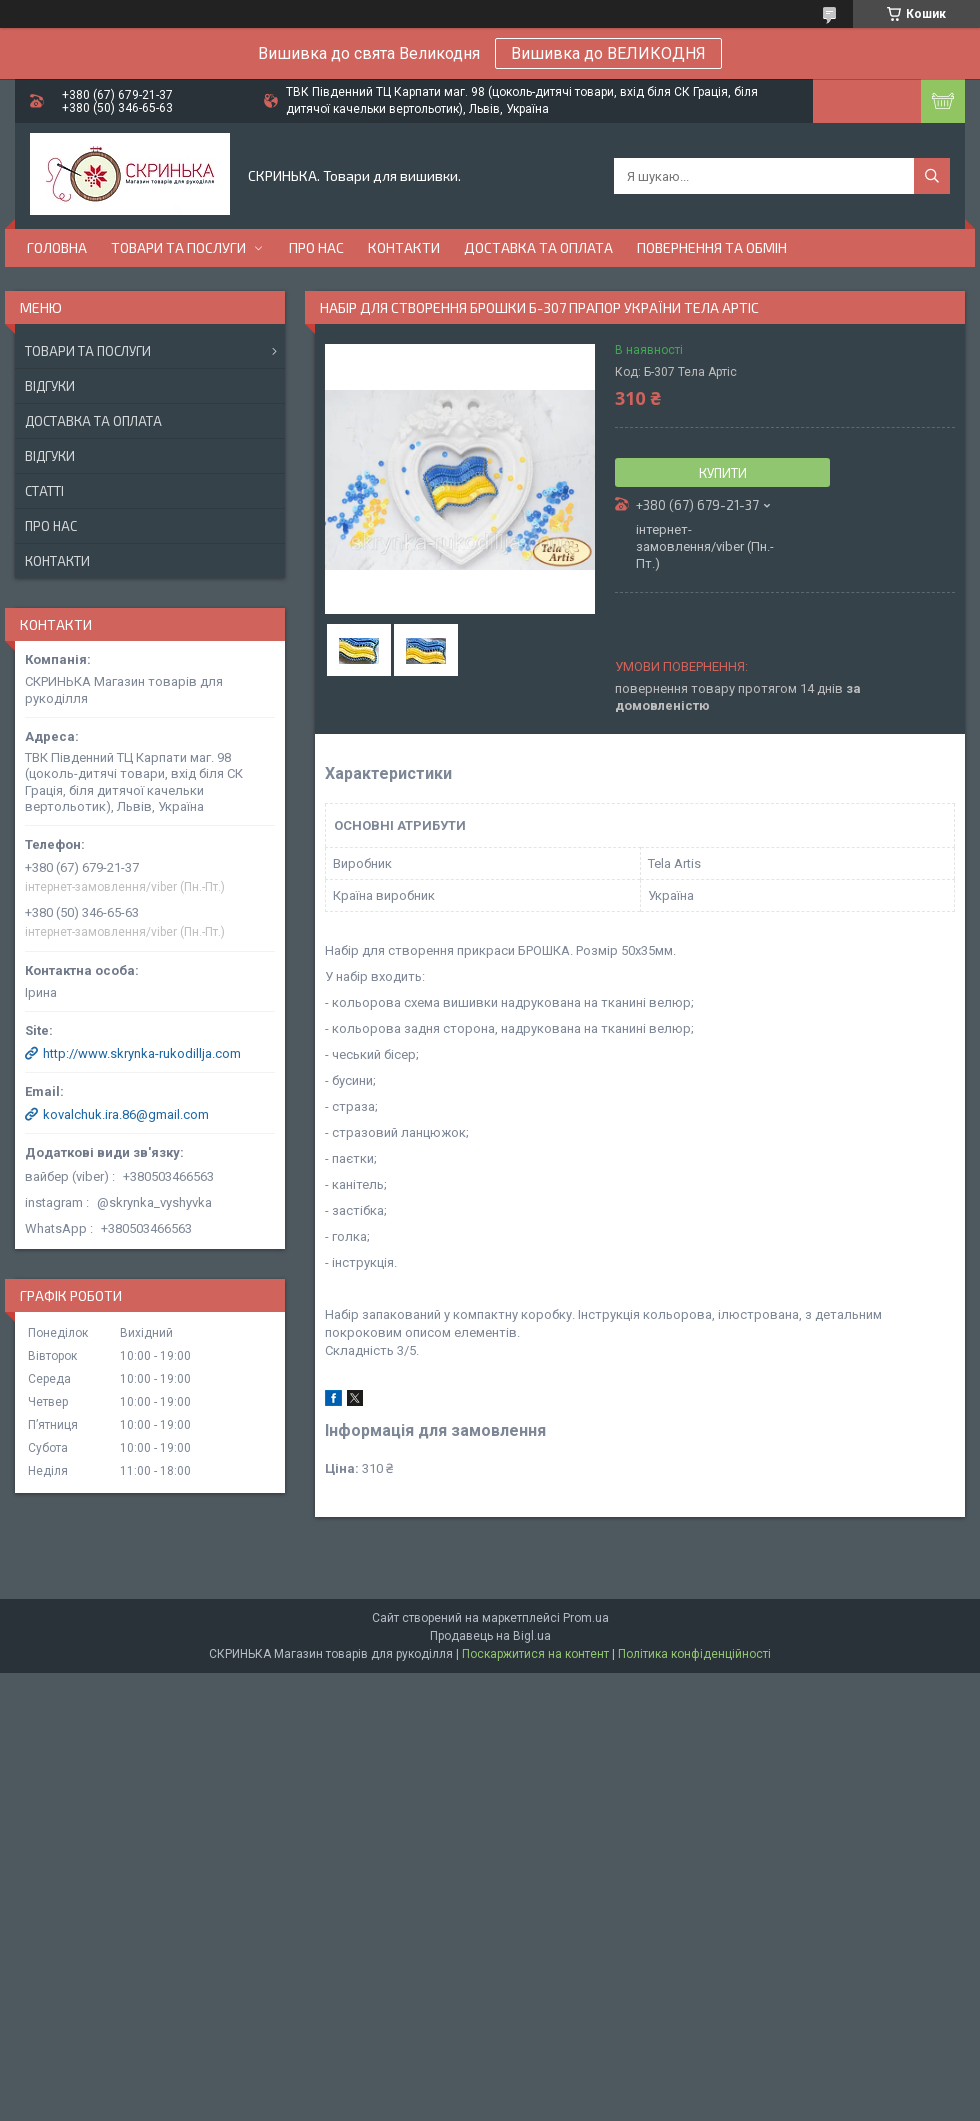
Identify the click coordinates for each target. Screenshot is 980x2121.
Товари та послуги (178, 247)
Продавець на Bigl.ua (490, 1636)
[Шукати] (932, 176)
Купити (723, 473)
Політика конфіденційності (694, 1654)
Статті (44, 491)
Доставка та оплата (538, 247)
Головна (57, 247)
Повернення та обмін (712, 247)
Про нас (316, 247)
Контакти (404, 247)
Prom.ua (586, 1618)
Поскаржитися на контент (535, 1654)
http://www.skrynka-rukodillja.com (142, 1053)
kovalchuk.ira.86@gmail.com (126, 1114)
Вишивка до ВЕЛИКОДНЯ (608, 53)
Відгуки (50, 386)
